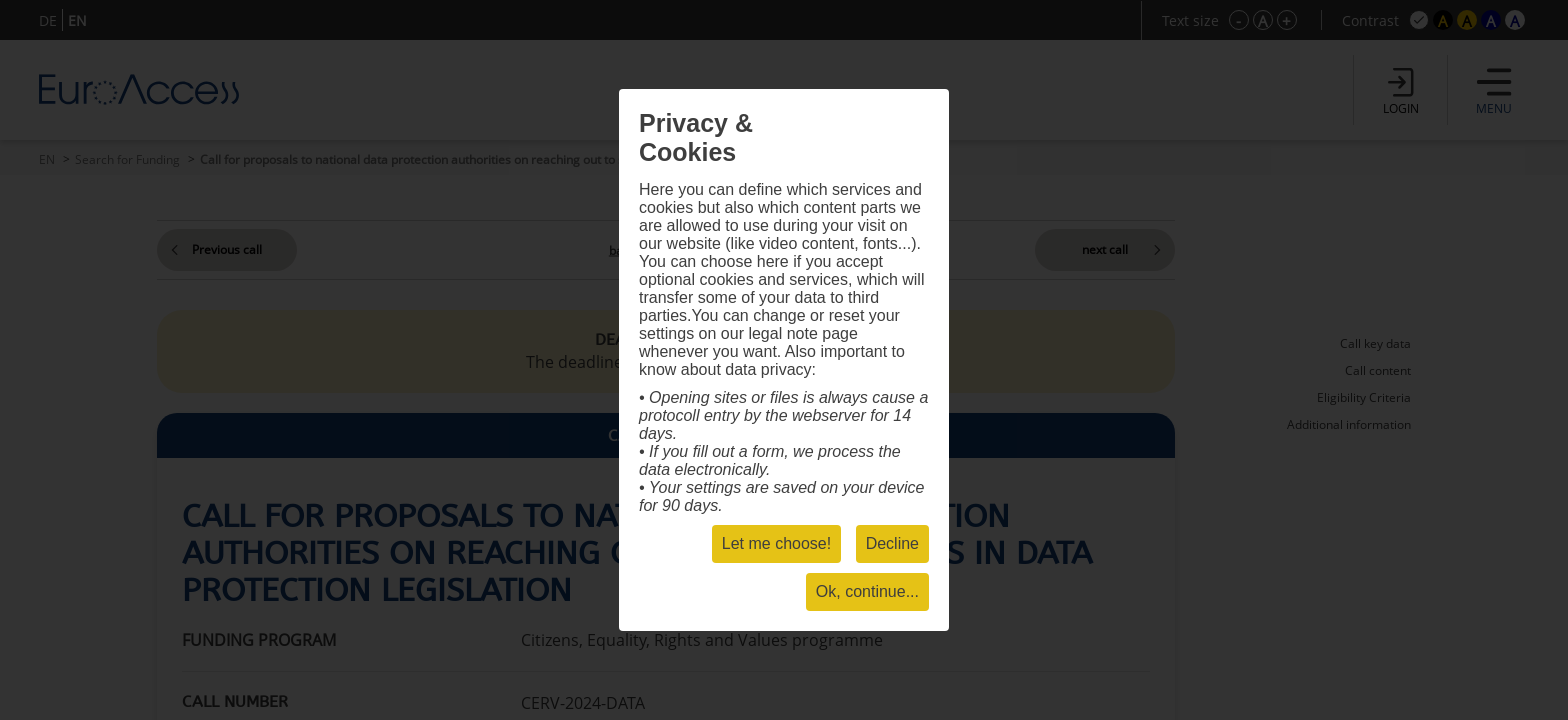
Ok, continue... (867, 591)
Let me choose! (776, 543)
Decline (892, 543)
